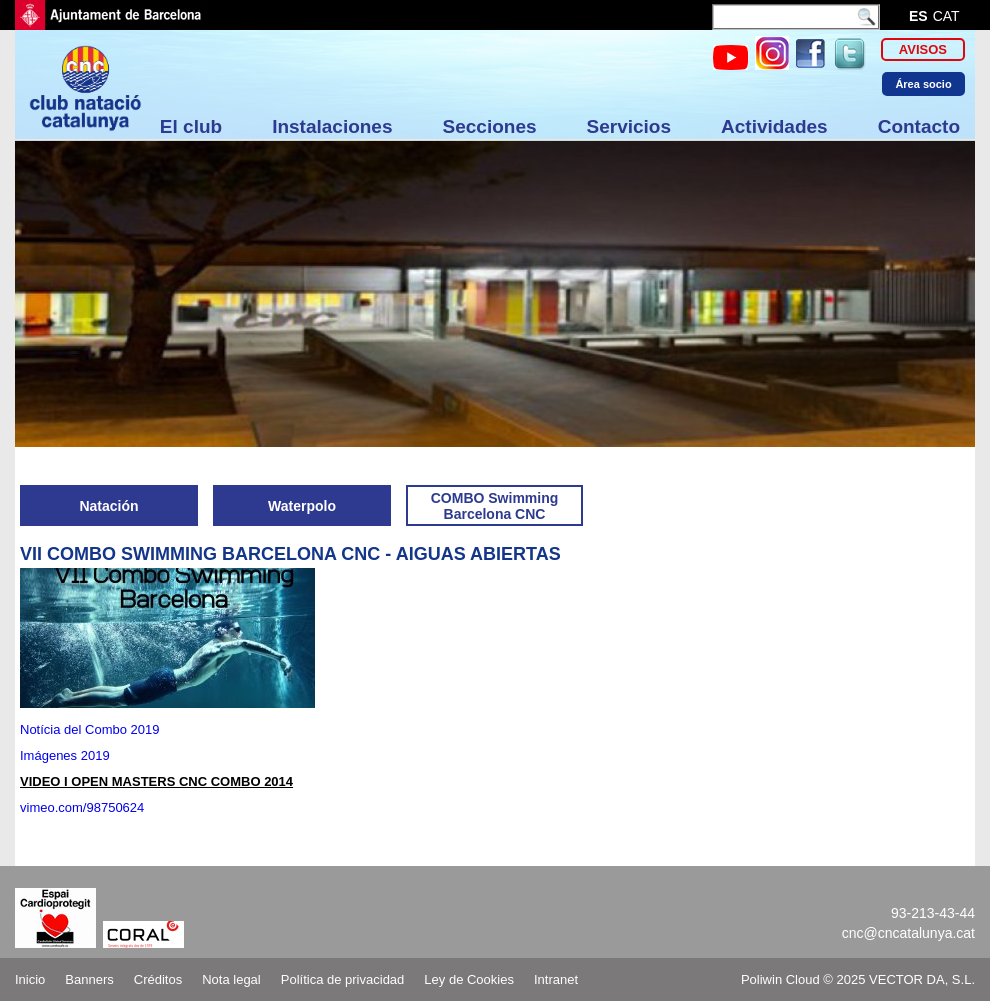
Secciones (490, 126)
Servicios (629, 126)
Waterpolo (302, 506)
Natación (108, 506)
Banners (89, 979)
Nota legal (231, 979)
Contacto (919, 126)
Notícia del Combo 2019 (89, 729)
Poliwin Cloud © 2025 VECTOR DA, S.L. (858, 979)
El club (191, 126)
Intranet (556, 979)
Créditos (158, 979)
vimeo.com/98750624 (82, 807)
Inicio (30, 979)
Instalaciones (332, 126)
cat (946, 16)
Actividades (774, 126)
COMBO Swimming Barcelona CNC (495, 506)
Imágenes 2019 (66, 755)
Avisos (923, 49)
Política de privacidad (343, 979)
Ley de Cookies (469, 979)
